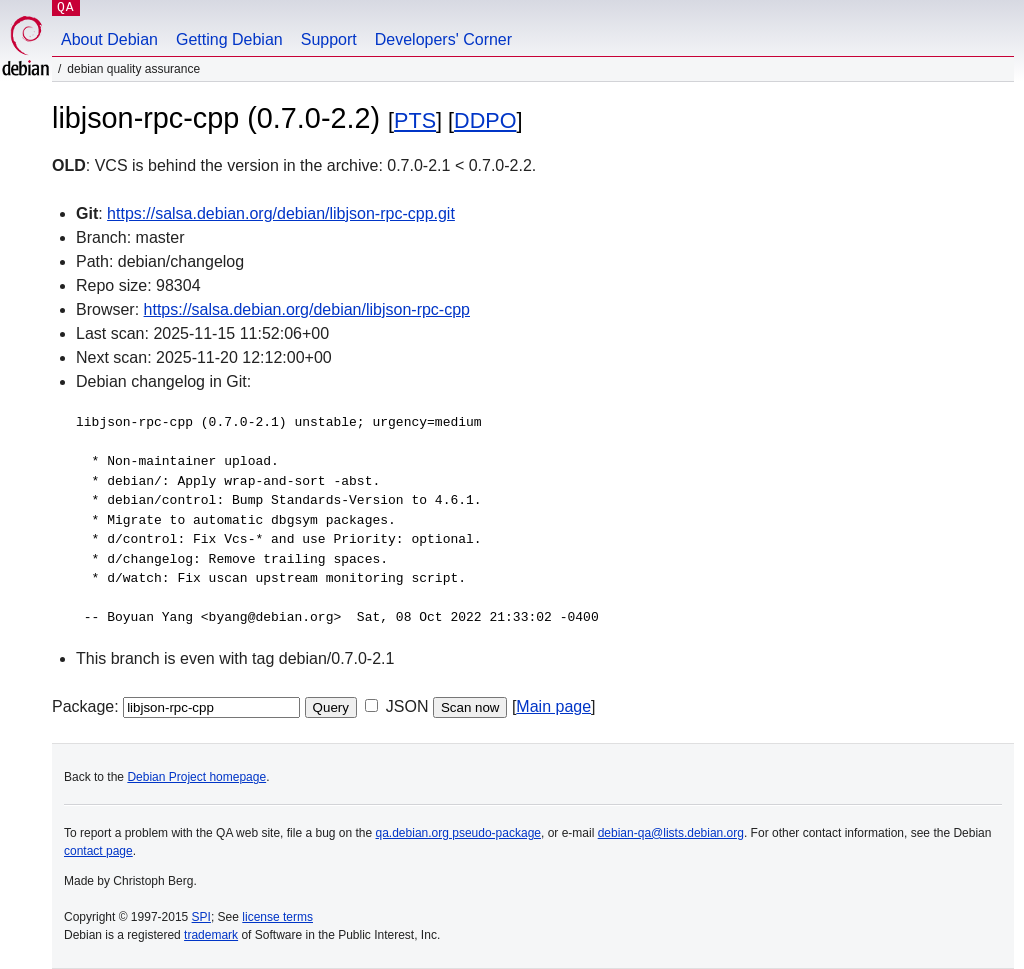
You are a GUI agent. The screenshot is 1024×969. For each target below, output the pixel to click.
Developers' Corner (443, 39)
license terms (277, 917)
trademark (211, 935)
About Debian (109, 39)
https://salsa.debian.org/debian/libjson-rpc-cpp (307, 309)
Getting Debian (229, 39)
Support (329, 39)
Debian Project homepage (196, 777)
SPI (201, 917)
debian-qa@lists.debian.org (671, 833)
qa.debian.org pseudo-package (458, 833)
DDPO (485, 120)
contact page (98, 851)
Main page (553, 706)
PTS (415, 120)
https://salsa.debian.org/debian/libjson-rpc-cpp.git (281, 213)
